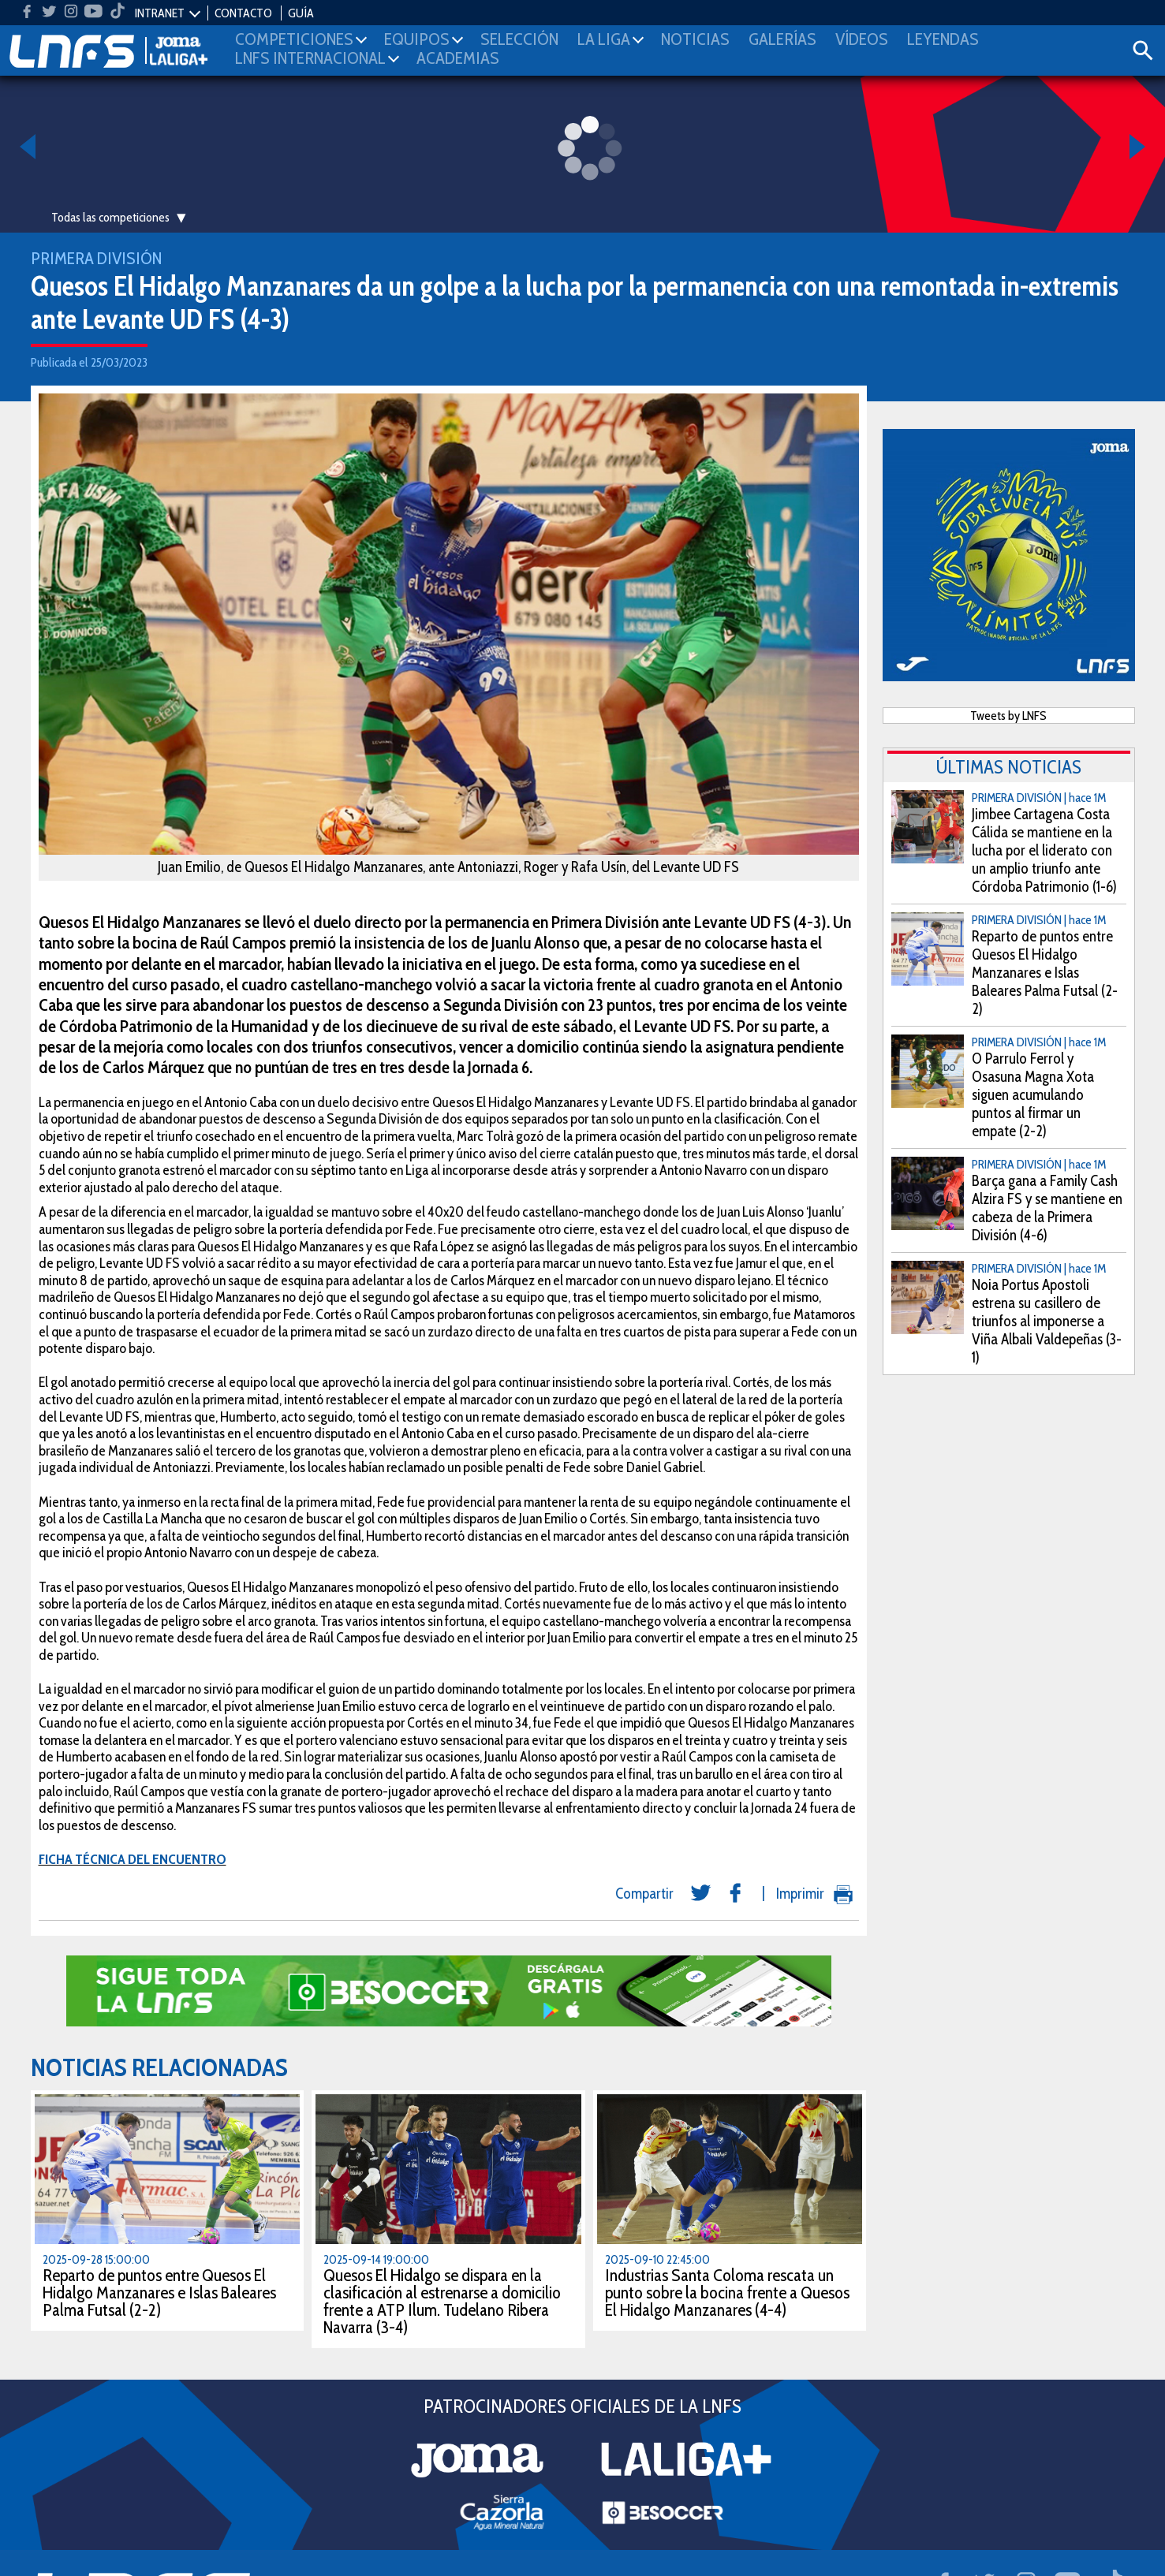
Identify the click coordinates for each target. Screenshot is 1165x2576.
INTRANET (160, 13)
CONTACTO (243, 13)
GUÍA (301, 13)
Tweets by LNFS (1008, 715)
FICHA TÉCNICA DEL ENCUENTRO (132, 1859)
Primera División (96, 258)
